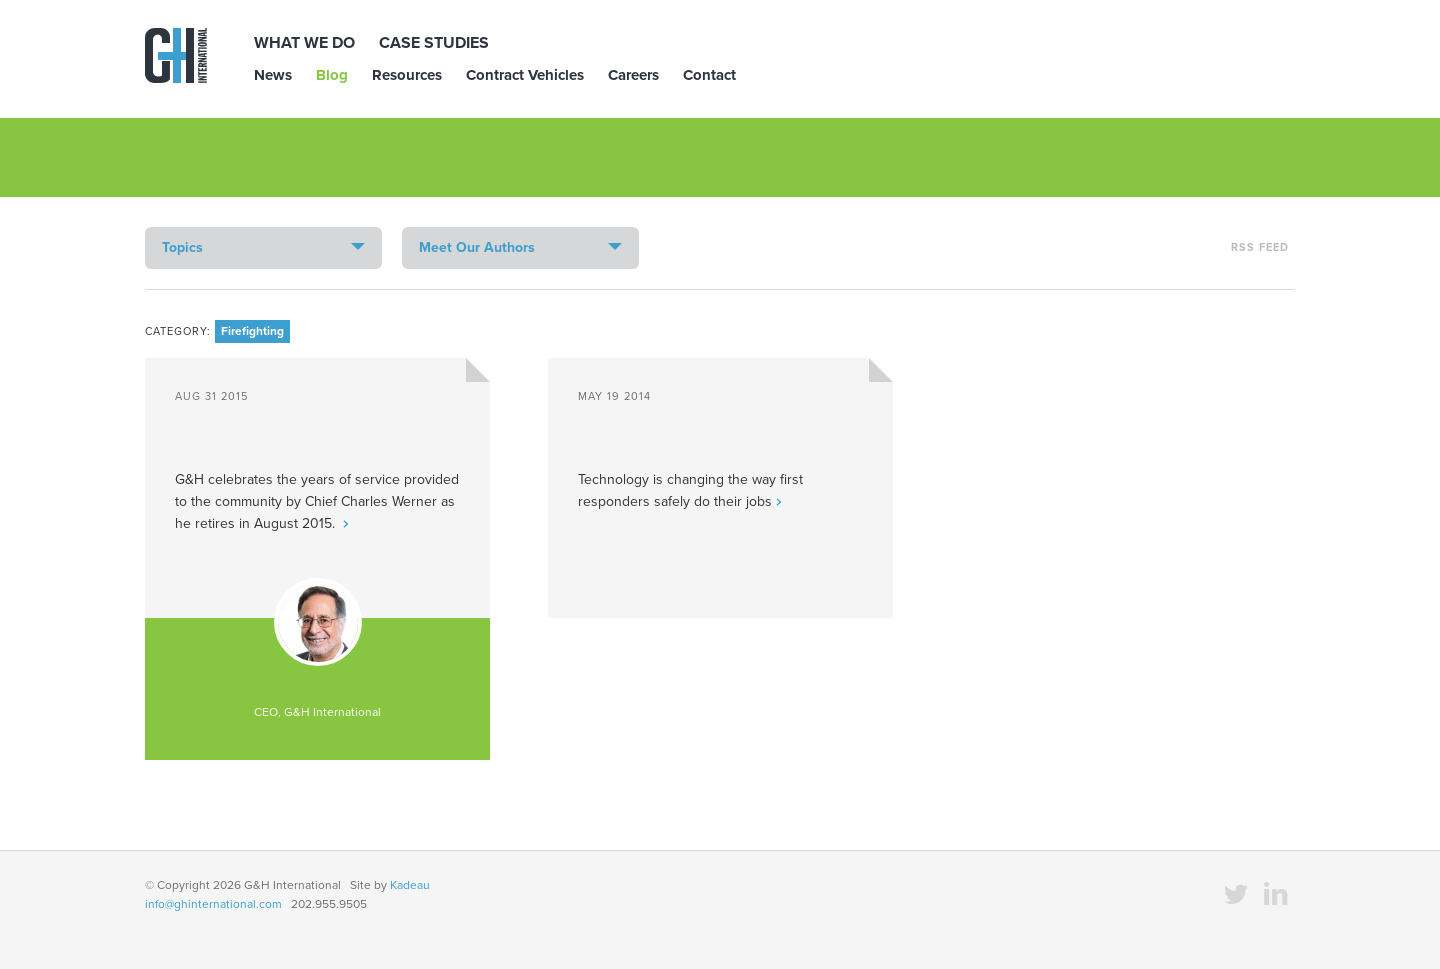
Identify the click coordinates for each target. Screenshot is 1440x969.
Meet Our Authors (477, 247)
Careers (633, 75)
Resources (407, 75)
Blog (332, 75)
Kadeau (410, 885)
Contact (709, 75)
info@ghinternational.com (213, 904)
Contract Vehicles (525, 75)
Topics (182, 247)
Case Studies (434, 43)
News (273, 75)
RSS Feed (1260, 247)
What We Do (304, 43)
